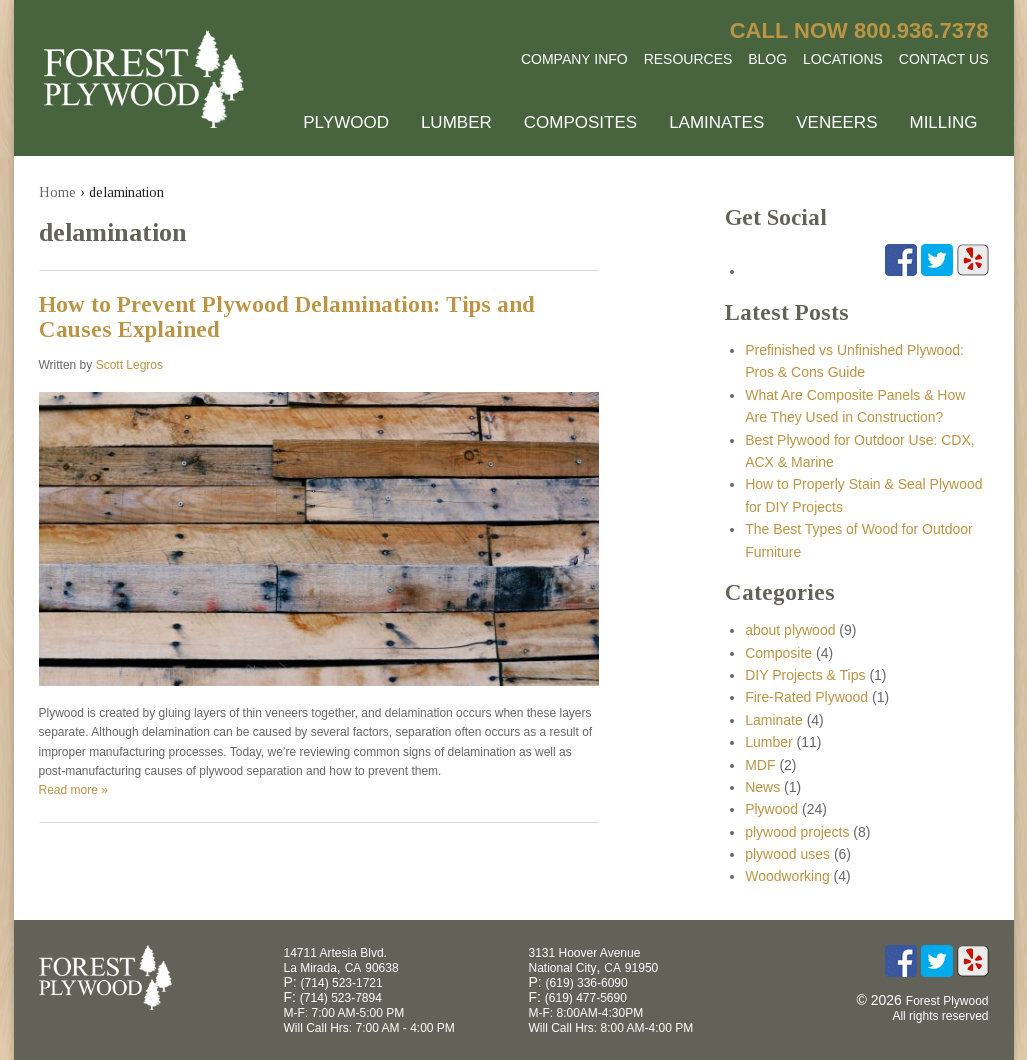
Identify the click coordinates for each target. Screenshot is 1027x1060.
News (762, 787)
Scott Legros (129, 365)
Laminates (716, 122)
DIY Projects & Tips (805, 675)
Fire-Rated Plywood (806, 697)
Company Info (574, 59)
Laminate (774, 720)
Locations (843, 59)
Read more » (73, 790)
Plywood (346, 122)
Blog (767, 59)
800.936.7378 (921, 30)
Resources (688, 59)
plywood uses (787, 854)
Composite (778, 653)
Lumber (456, 122)
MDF (760, 765)
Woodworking (787, 876)
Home (57, 192)
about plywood (790, 630)
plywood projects (797, 832)
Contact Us (944, 59)
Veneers (836, 122)
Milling (943, 122)
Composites (580, 122)
